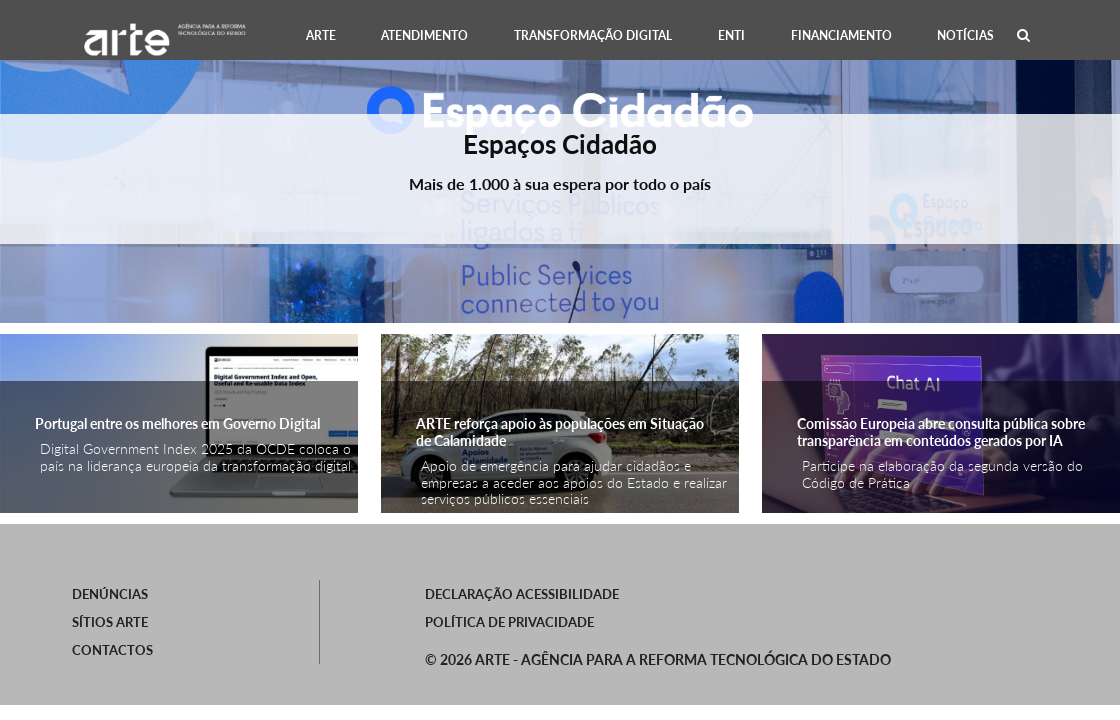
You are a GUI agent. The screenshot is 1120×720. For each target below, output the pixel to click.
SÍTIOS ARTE (110, 622)
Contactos (112, 650)
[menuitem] (321, 35)
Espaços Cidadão (560, 144)
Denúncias (110, 594)
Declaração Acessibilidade (522, 594)
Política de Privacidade (509, 622)
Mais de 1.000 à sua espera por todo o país (560, 183)
